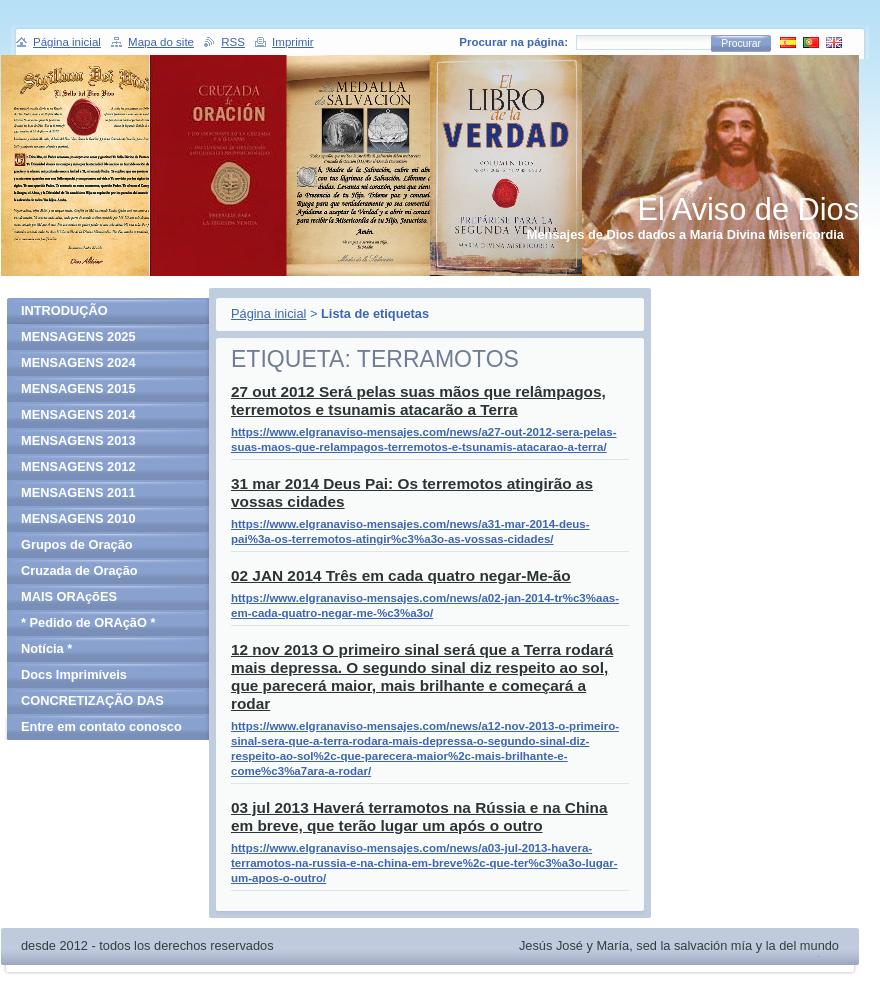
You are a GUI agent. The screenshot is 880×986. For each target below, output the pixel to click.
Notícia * (46, 648)
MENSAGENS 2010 (78, 518)
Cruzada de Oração (79, 570)
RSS (233, 42)
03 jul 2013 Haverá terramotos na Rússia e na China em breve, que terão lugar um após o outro (419, 816)
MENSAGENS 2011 (78, 492)
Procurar (741, 43)
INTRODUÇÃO (64, 310)
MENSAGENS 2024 (78, 362)
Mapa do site (161, 42)
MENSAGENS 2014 (78, 414)
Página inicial (268, 313)
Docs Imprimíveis (74, 674)
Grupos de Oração (77, 544)
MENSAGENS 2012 (78, 466)
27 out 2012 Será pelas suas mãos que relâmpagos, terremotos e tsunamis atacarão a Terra (418, 400)
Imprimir (293, 42)
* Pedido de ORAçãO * (88, 622)
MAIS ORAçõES (69, 596)
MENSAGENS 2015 (78, 388)
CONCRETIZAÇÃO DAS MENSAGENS (92, 703)
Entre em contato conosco (101, 726)
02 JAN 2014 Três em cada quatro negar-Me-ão (401, 575)
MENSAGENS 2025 (78, 336)
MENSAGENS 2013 (78, 440)
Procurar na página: (513, 42)
